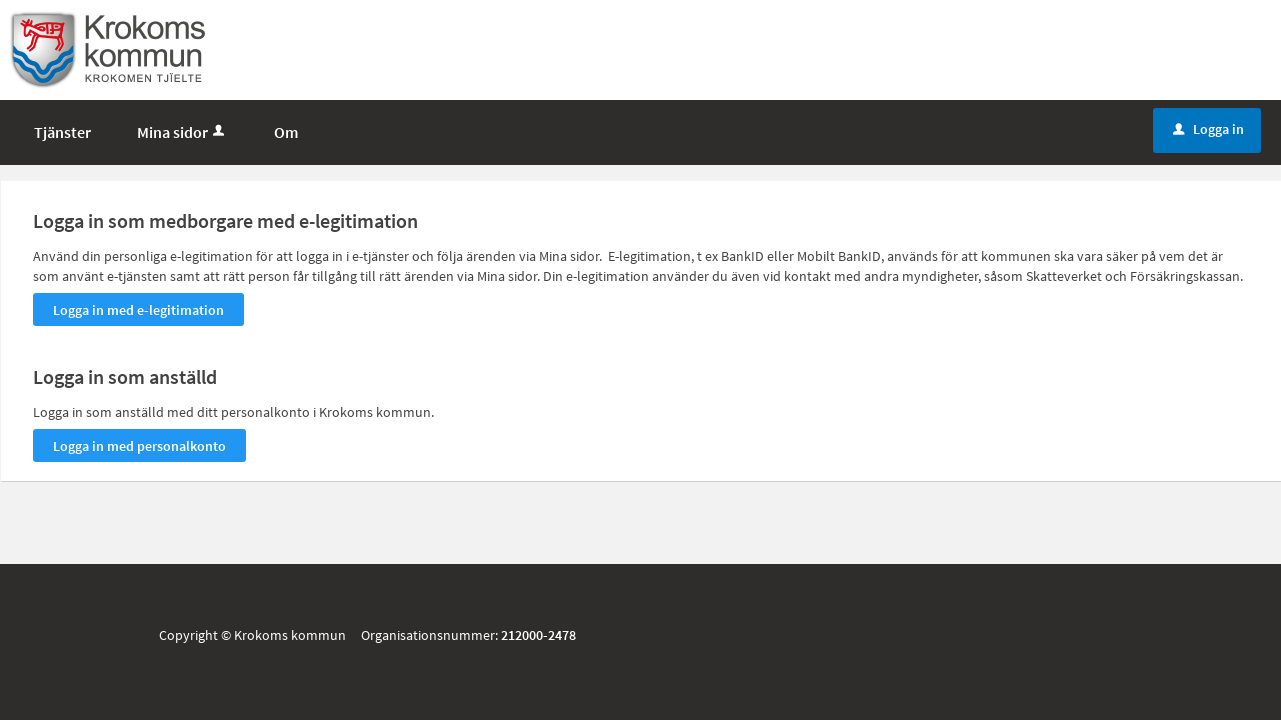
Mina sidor (182, 132)
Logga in (1208, 129)
